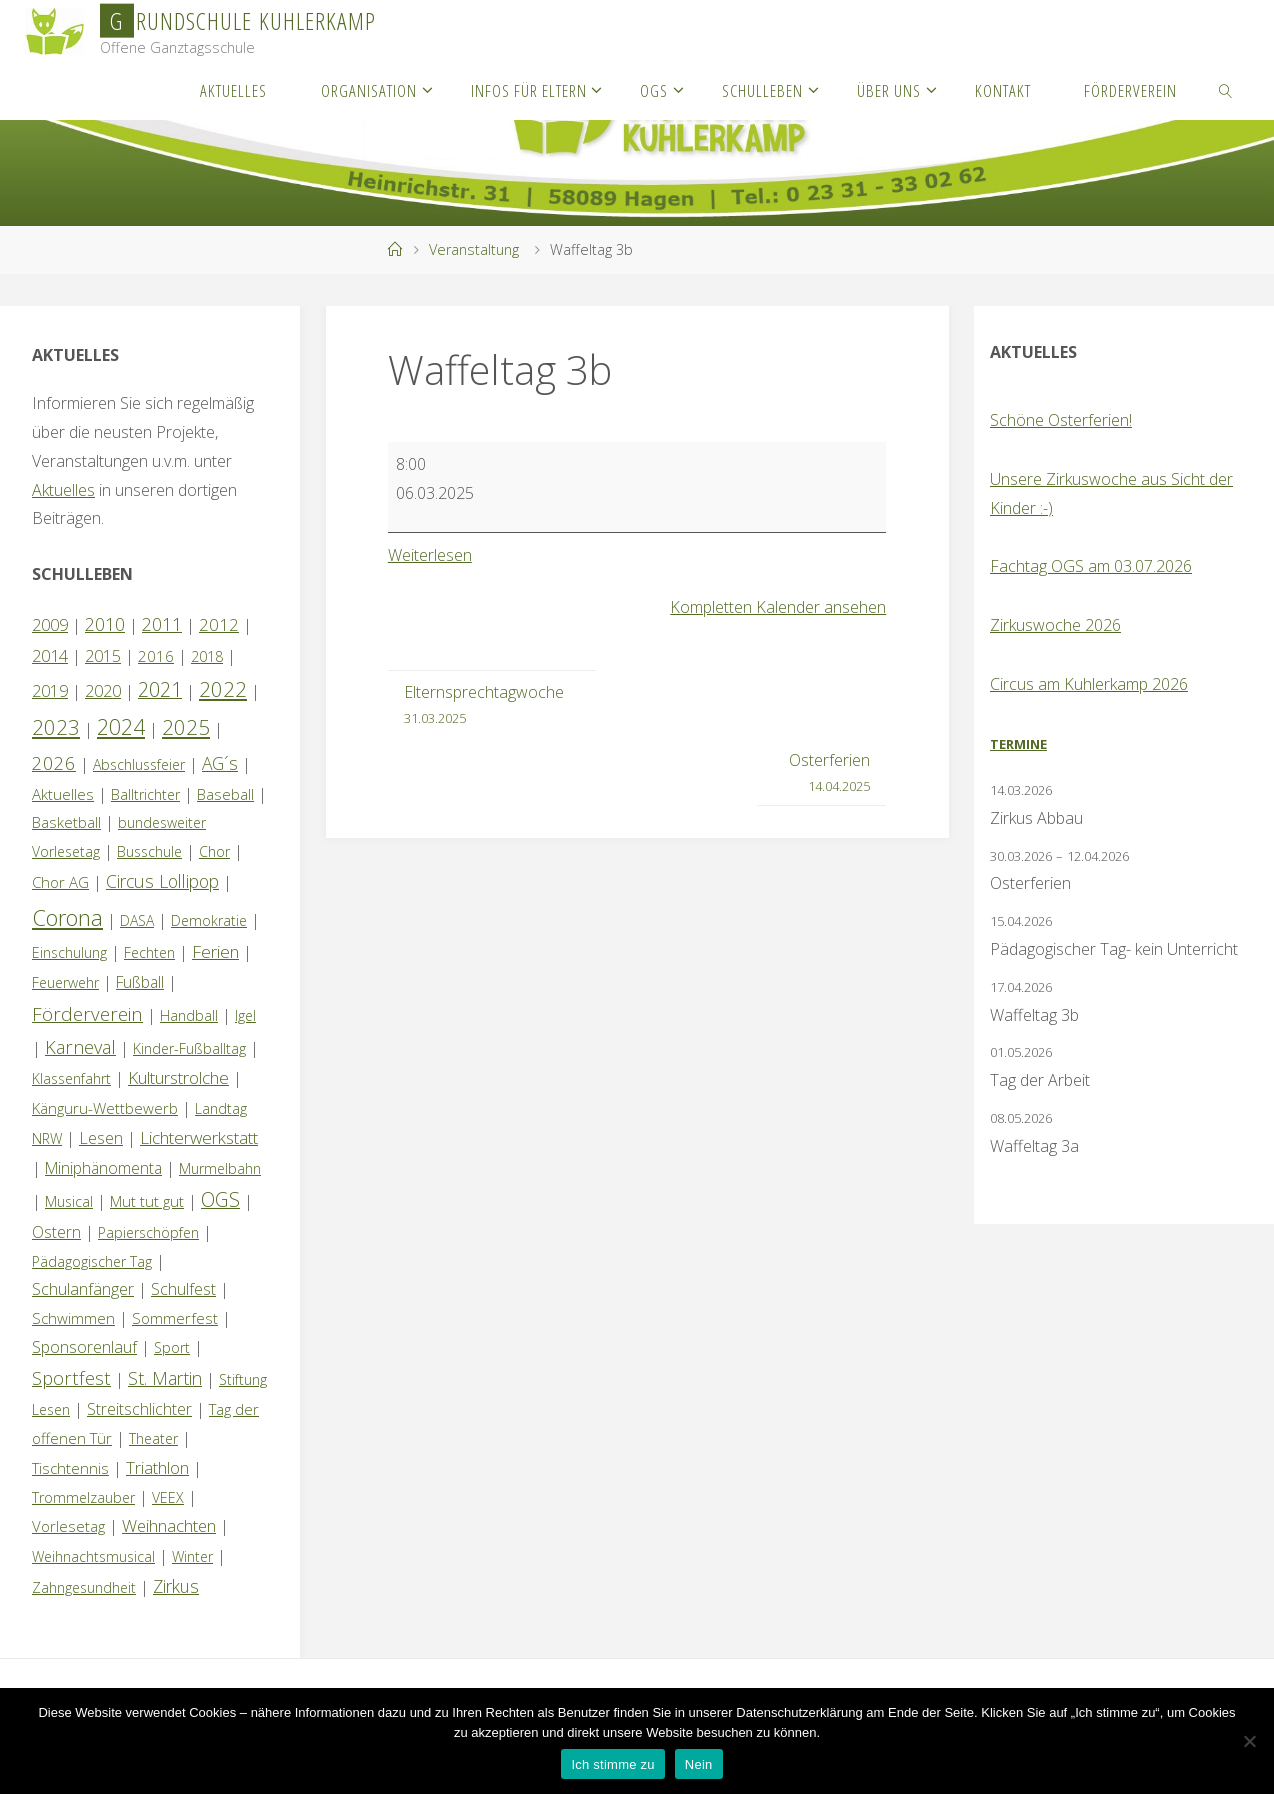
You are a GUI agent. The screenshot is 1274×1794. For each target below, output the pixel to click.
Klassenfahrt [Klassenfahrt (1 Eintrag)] (71, 1078)
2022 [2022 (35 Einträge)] (223, 689)
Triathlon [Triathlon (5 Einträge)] (157, 1467)
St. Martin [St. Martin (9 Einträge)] (165, 1378)
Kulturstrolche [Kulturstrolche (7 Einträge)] (178, 1077)
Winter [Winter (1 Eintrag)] (192, 1556)
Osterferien (829, 773)
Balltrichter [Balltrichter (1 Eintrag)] (145, 794)
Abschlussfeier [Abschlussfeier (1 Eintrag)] (139, 764)
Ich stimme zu (612, 1764)
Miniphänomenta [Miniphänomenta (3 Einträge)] (103, 1168)
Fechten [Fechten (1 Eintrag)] (149, 952)
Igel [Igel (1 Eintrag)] (245, 1015)
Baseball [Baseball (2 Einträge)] (225, 794)
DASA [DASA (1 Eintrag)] (137, 920)
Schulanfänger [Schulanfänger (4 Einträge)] (83, 1289)
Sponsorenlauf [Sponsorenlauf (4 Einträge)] (84, 1347)
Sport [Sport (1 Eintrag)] (172, 1347)
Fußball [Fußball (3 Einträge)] (140, 982)
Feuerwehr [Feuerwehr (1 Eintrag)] (65, 982)
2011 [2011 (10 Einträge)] (162, 624)
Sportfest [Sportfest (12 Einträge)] (71, 1377)
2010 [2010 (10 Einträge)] (105, 624)
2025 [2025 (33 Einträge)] (186, 727)
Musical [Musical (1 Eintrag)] (69, 1201)
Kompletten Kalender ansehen (778, 607)
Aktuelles (63, 490)
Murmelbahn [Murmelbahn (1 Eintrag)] (220, 1168)
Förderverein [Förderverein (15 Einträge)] (87, 1013)
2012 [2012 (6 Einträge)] (219, 624)
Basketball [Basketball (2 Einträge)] (66, 822)
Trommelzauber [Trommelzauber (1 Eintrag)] (83, 1497)
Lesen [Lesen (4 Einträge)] (101, 1138)
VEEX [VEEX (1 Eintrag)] (168, 1497)
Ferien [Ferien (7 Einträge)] (215, 951)
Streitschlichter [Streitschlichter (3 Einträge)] (139, 1409)
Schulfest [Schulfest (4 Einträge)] (183, 1289)
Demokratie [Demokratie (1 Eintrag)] (209, 920)
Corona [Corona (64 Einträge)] (67, 917)
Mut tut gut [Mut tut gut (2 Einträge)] (147, 1201)
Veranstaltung (474, 249)
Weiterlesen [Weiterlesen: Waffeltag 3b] (430, 555)
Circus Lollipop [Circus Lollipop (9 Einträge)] (162, 881)
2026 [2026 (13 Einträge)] (54, 762)
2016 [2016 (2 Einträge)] (156, 656)
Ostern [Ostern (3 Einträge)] (56, 1232)
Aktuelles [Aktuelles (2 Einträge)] (63, 794)
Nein (699, 1764)
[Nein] (1249, 1741)
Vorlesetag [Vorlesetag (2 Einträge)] (68, 1526)
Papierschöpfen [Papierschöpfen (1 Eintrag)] (148, 1232)
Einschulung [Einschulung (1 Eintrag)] (69, 952)
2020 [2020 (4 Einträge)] (103, 691)
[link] (1226, 90)
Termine (1018, 744)
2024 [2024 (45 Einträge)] (121, 726)
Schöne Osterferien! (1061, 420)
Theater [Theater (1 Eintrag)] (153, 1438)
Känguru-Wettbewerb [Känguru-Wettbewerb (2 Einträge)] (105, 1108)
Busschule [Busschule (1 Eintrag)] (149, 851)
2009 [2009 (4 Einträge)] (50, 625)
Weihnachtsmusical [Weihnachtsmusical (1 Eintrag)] (93, 1556)
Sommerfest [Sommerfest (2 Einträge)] (175, 1318)
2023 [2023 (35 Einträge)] (56, 727)
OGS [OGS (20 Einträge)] (220, 1199)
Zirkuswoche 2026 (1055, 625)
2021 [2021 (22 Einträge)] (160, 689)
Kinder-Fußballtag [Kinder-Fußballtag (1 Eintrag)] (189, 1048)
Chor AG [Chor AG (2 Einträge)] (60, 882)
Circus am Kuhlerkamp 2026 (1089, 684)
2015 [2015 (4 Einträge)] (103, 656)
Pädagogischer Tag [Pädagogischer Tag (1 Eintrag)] (92, 1261)
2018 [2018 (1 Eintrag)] (207, 656)
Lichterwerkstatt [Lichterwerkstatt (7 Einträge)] (199, 1137)
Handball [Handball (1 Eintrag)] (189, 1015)
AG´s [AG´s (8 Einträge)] (220, 763)
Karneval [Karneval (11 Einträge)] (80, 1047)
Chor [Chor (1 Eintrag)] (214, 851)
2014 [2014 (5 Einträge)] (50, 655)
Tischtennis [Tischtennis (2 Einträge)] (70, 1468)
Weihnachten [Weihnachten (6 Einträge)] (169, 1525)
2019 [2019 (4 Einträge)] (50, 691)
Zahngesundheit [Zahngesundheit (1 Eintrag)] (84, 1587)
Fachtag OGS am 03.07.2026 (1091, 566)
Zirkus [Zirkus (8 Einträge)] (176, 1586)
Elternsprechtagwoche (484, 705)
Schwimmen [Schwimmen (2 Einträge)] (73, 1318)
